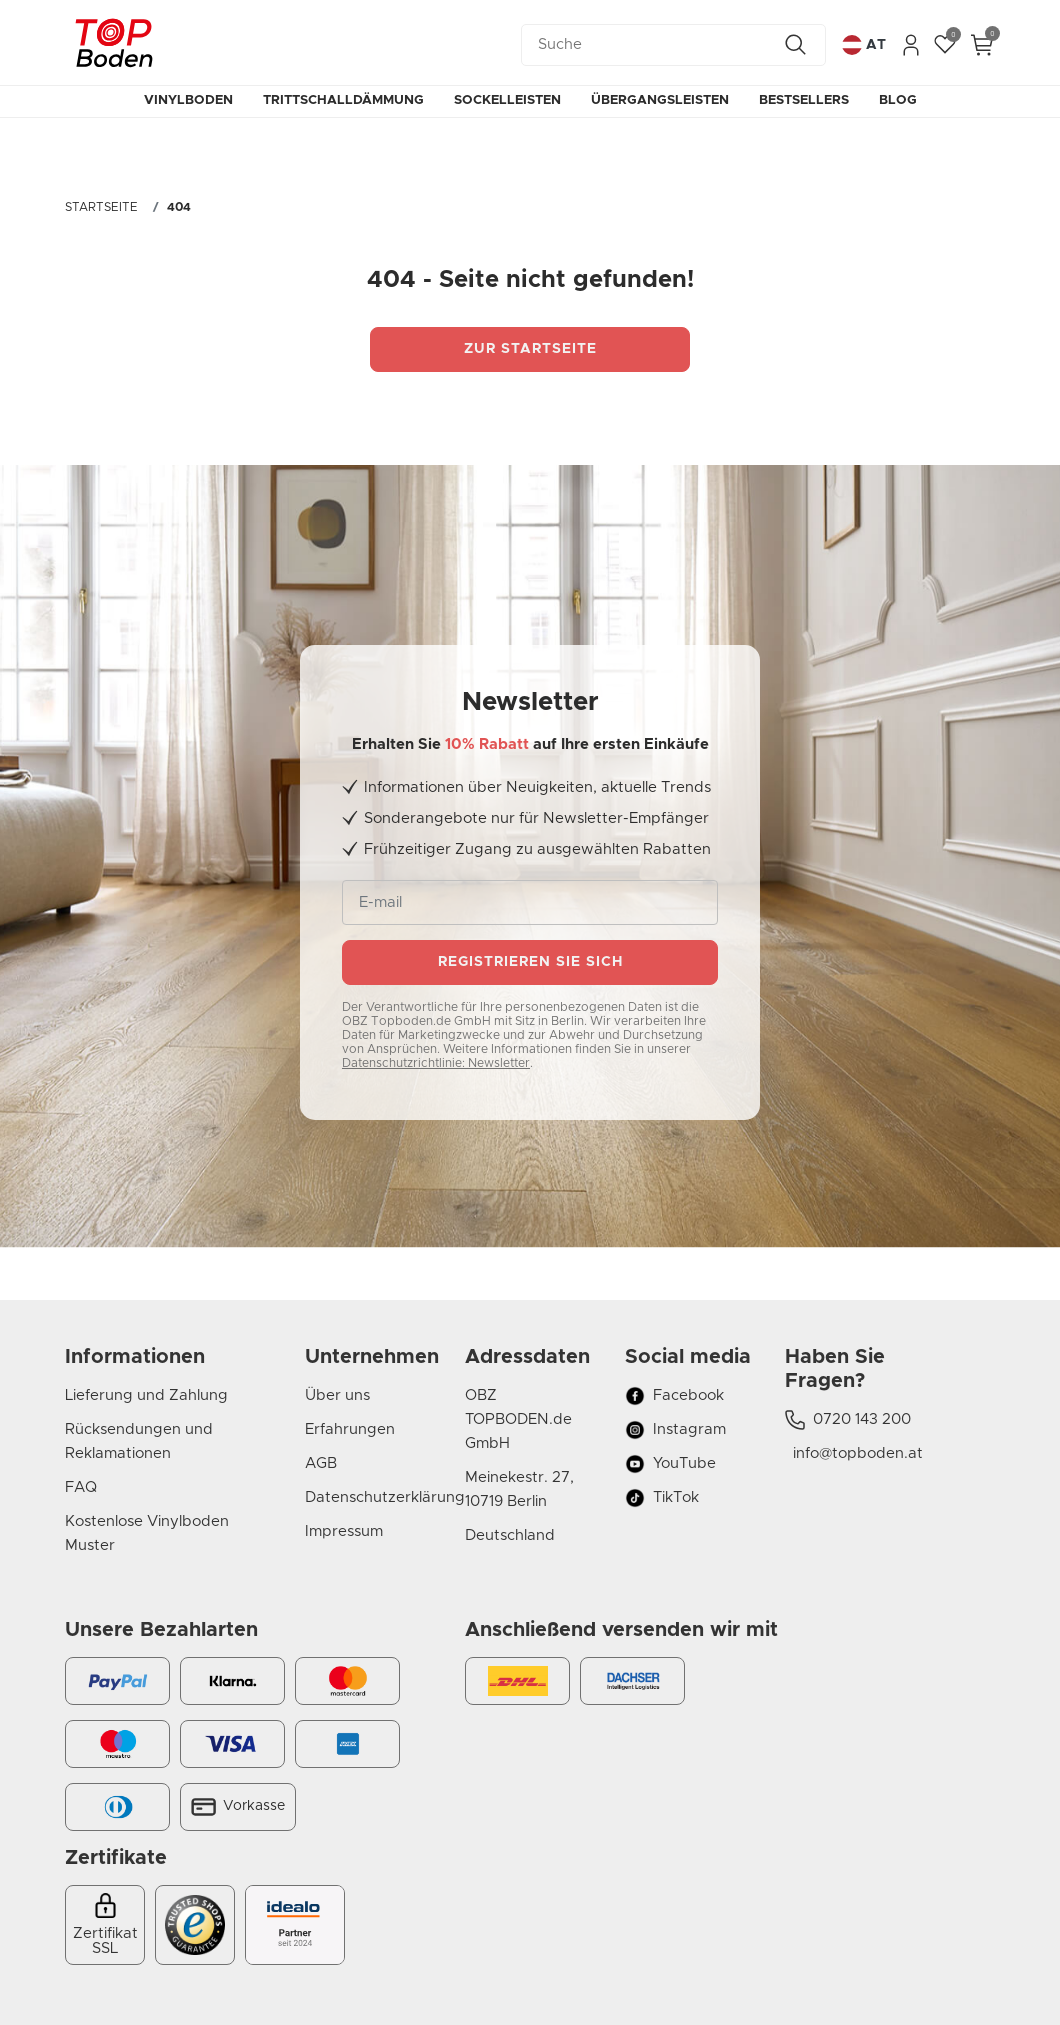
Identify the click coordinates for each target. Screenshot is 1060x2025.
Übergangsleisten (660, 100)
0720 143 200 (848, 1420)
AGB (321, 1463)
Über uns (337, 1395)
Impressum (344, 1531)
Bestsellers (804, 100)
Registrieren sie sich (530, 962)
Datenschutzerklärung (370, 1497)
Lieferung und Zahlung (146, 1395)
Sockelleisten (507, 100)
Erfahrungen (350, 1429)
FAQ (81, 1487)
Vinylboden (188, 100)
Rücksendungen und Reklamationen (139, 1441)
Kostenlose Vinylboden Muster (147, 1533)
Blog (898, 100)
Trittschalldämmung (343, 100)
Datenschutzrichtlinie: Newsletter (436, 1063)
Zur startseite (530, 349)
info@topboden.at (854, 1453)
